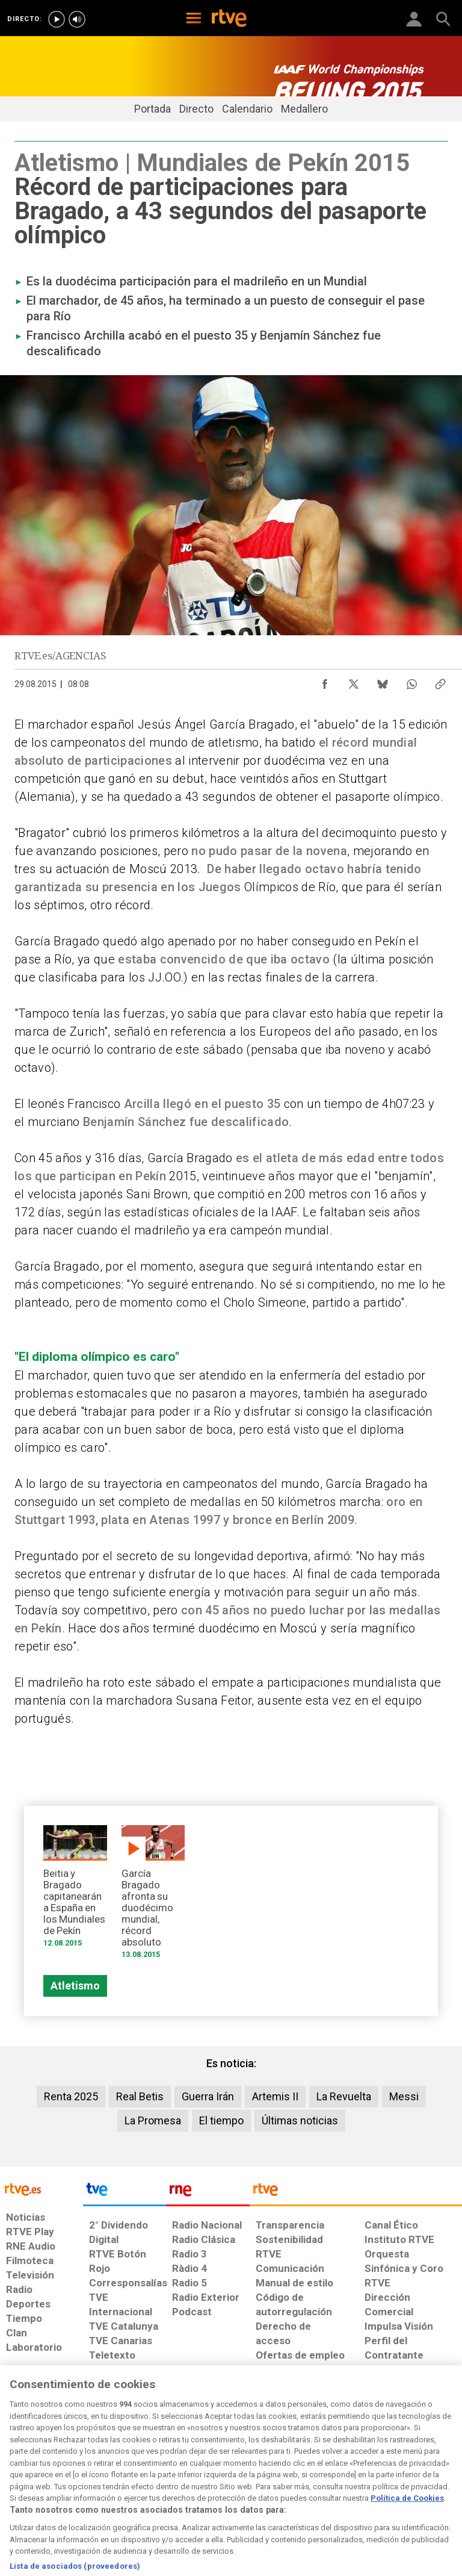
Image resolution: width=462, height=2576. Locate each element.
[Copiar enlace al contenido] (440, 681)
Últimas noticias (300, 2120)
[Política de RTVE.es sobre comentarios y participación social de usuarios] (421, 2477)
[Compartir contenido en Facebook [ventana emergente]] (324, 681)
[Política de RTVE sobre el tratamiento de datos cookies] (141, 2477)
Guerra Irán (208, 2096)
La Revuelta (343, 2096)
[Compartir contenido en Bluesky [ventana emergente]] (382, 681)
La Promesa (153, 2120)
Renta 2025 (71, 2096)
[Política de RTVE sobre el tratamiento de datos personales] (74, 2477)
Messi (404, 2096)
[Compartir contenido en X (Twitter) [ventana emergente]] (353, 681)
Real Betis (140, 2096)
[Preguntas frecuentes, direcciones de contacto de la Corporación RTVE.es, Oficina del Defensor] (359, 2471)
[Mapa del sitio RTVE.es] (320, 2477)
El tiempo (221, 2120)
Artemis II (275, 2096)
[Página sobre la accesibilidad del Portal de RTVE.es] (272, 2471)
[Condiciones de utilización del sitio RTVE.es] (19, 2477)
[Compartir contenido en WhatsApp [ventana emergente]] (411, 681)
